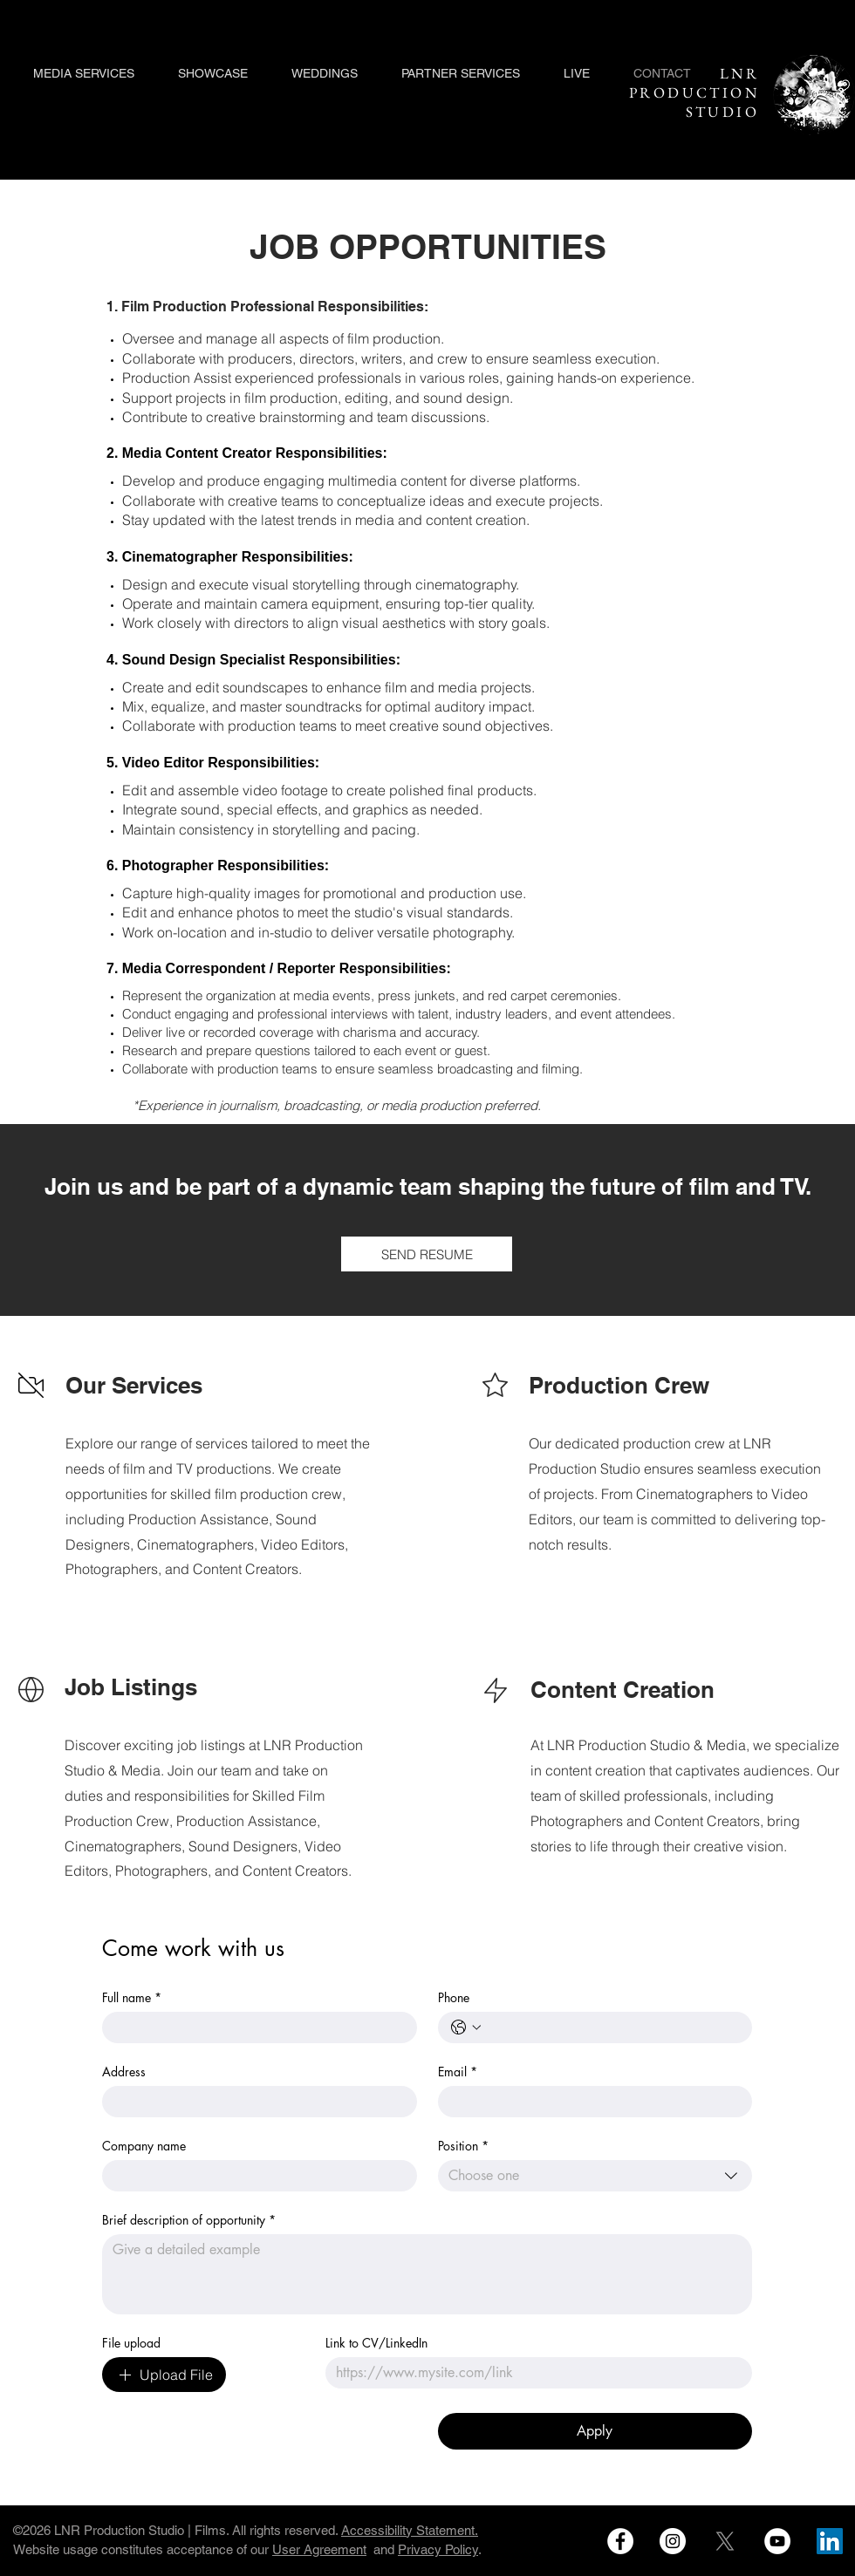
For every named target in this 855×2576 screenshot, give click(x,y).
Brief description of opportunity (189, 2219)
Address (124, 2071)
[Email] (590, 2101)
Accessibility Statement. (409, 2530)
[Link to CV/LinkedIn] (533, 2373)
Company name (144, 2145)
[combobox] (595, 2175)
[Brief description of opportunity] (427, 2274)
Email (457, 2071)
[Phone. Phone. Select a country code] (465, 2027)
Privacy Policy (438, 2549)
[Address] (254, 2101)
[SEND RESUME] (426, 1254)
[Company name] (254, 2175)
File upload (131, 2342)
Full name (131, 1997)
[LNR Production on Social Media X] (725, 2541)
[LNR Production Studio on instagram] (673, 2541)
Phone (453, 1997)
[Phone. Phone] (612, 2027)
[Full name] (254, 2027)
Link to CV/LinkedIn (376, 2342)
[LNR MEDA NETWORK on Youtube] (777, 2541)
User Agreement (319, 2549)
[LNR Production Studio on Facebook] (620, 2541)
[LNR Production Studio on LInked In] (830, 2541)
